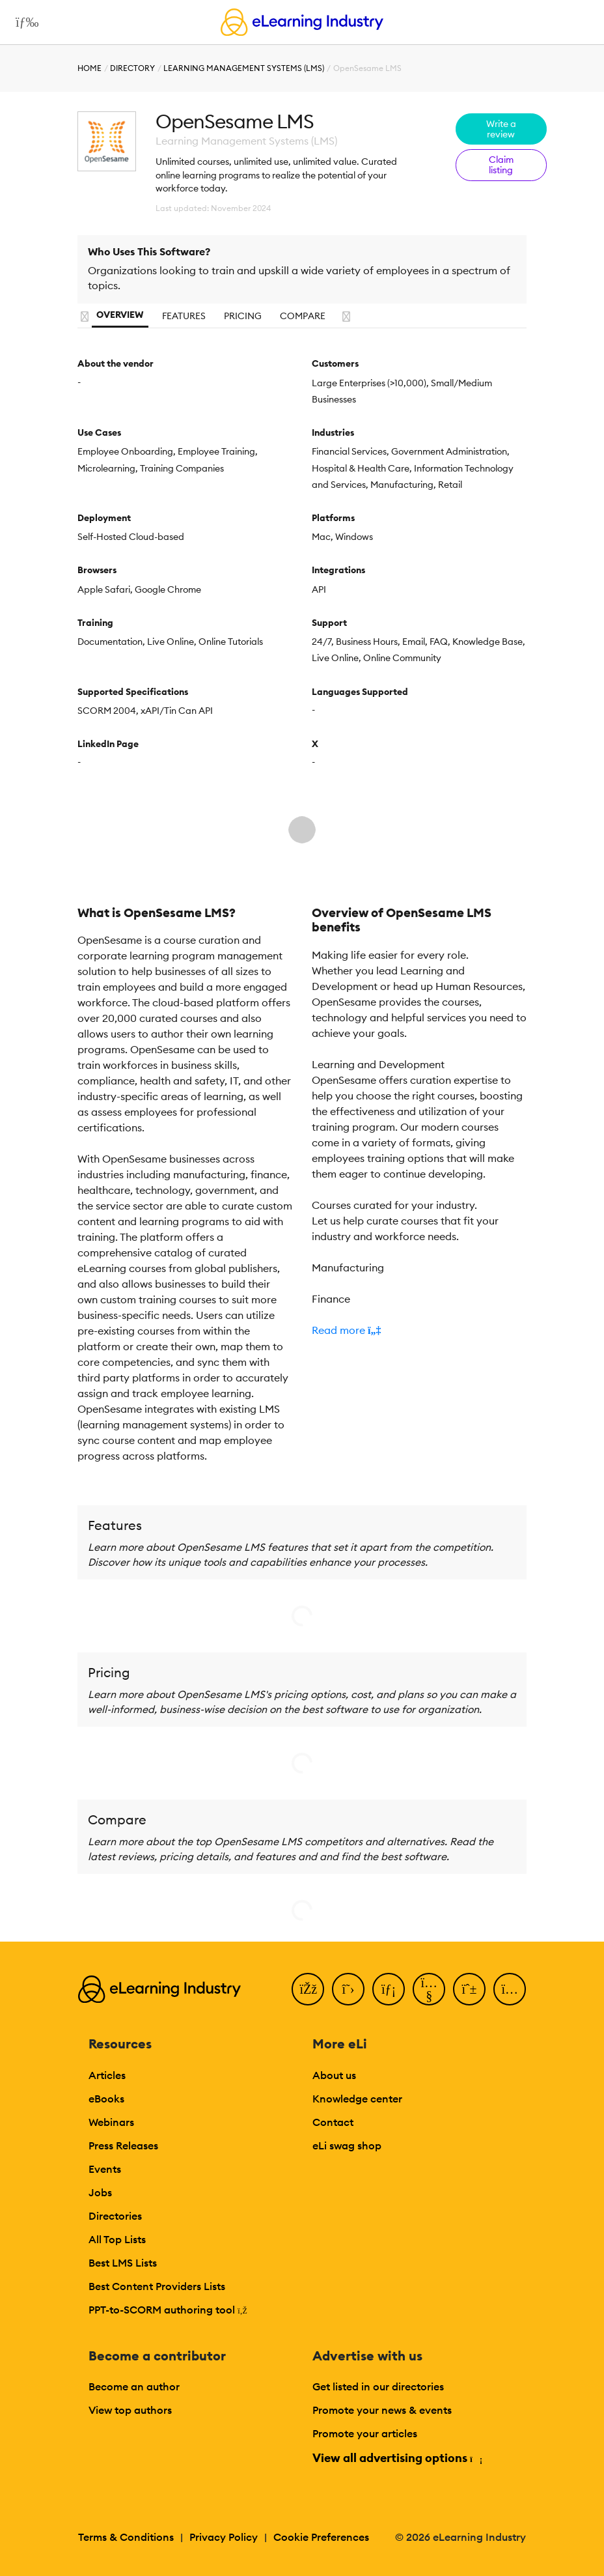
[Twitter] (348, 1989)
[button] (419, 1330)
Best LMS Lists (123, 2262)
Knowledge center (357, 2098)
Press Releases (123, 2145)
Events (105, 2168)
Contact (332, 2122)
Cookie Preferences (321, 2536)
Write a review (501, 129)
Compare (302, 316)
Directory (132, 68)
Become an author (134, 2386)
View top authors (130, 2409)
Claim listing (501, 165)
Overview (120, 314)
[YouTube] (429, 1989)
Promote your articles (364, 2433)
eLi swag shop (346, 2145)
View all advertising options (396, 2457)
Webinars (111, 2122)
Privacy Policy (223, 2536)
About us (334, 2075)
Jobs (100, 2192)
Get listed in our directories (378, 2386)
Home (89, 68)
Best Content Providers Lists (157, 2286)
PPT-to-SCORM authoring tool (168, 2309)
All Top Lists (117, 2239)
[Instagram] (509, 1989)
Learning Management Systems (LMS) (243, 68)
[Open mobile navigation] (24, 22)
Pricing (243, 316)
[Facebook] (308, 1989)
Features (184, 316)
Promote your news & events (382, 2409)
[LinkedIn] (388, 1989)
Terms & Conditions (126, 2536)
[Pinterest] (469, 1989)
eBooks (106, 2098)
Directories (115, 2215)
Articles (107, 2075)
